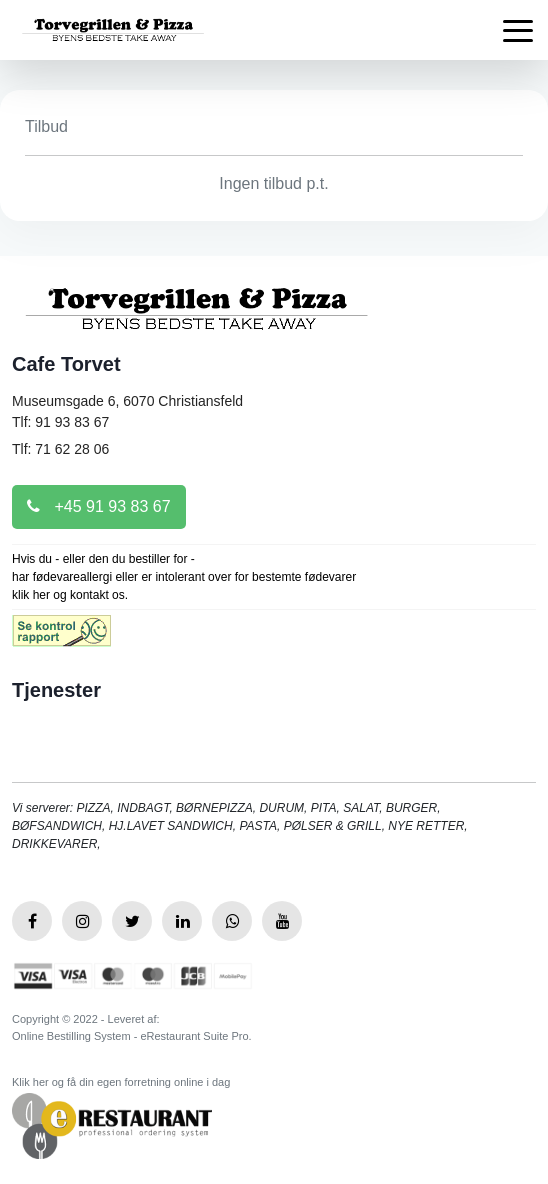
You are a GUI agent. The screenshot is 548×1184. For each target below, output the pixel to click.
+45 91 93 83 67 (99, 506)
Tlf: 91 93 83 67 (60, 422)
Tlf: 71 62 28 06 (60, 449)
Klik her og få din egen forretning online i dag (121, 1082)
